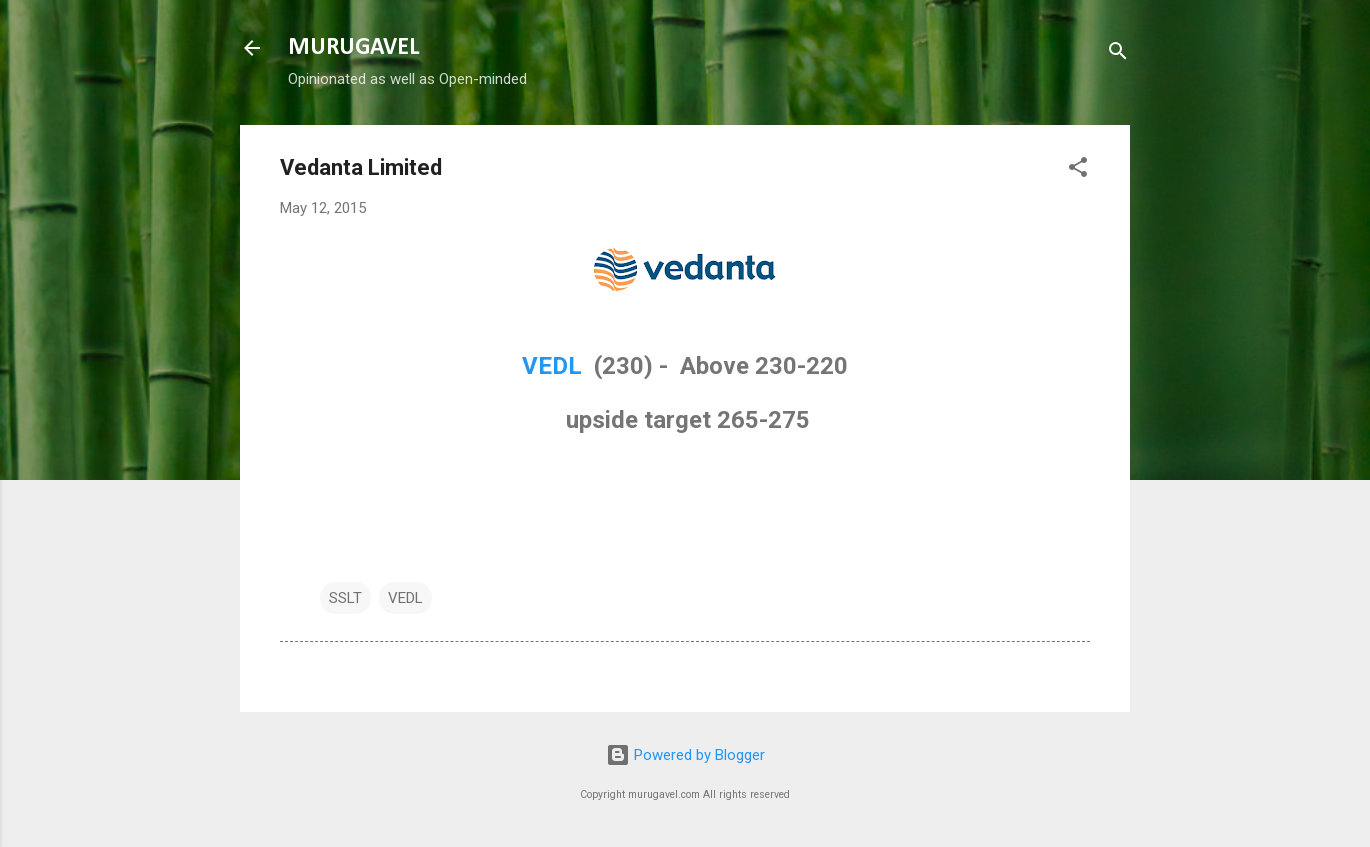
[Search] (1118, 54)
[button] (1078, 170)
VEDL (555, 366)
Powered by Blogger (685, 755)
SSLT (345, 598)
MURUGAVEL (353, 48)
